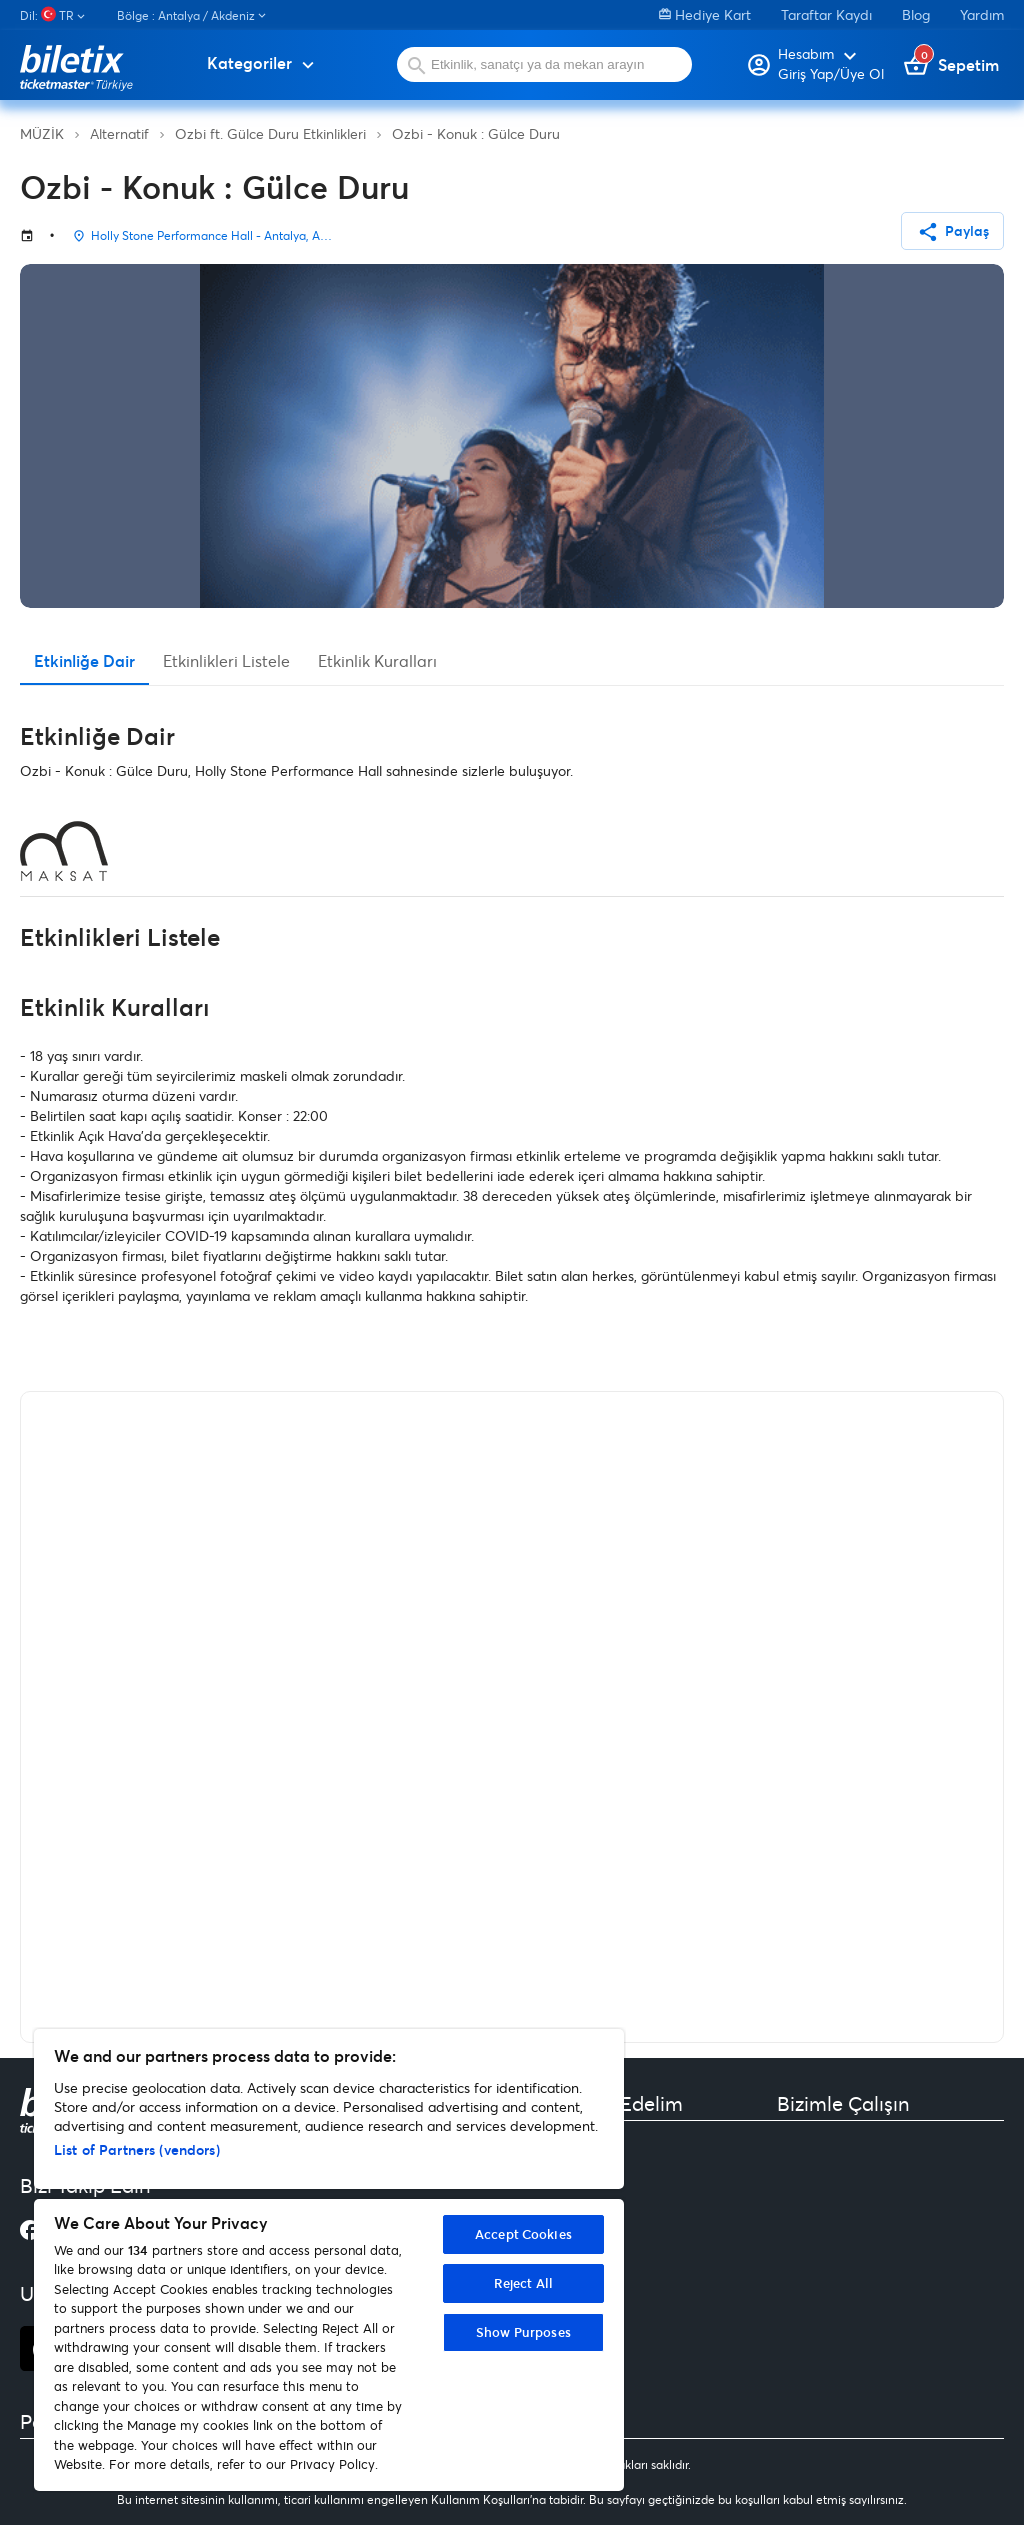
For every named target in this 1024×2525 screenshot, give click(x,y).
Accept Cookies (523, 2234)
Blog (916, 14)
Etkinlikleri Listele (226, 660)
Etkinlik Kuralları (377, 660)
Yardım (982, 14)
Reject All (523, 2283)
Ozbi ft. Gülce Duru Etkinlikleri (270, 133)
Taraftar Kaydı (826, 14)
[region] (329, 2260)
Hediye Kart (705, 14)
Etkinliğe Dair (84, 660)
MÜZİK (42, 133)
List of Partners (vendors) (137, 2149)
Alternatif (119, 133)
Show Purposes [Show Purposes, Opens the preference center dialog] (523, 2332)
